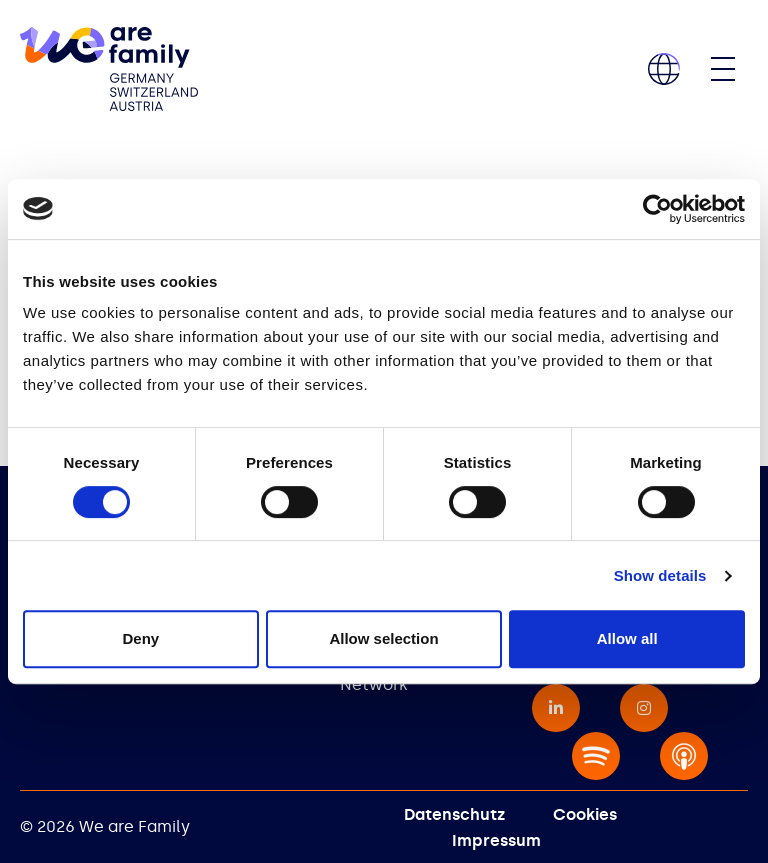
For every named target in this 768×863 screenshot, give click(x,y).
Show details (660, 575)
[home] (109, 68)
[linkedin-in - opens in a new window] (556, 708)
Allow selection (383, 638)
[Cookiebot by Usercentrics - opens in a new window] (657, 209)
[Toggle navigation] (723, 69)
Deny (140, 638)
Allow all (627, 638)
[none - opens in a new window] (596, 756)
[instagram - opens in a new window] (644, 708)
